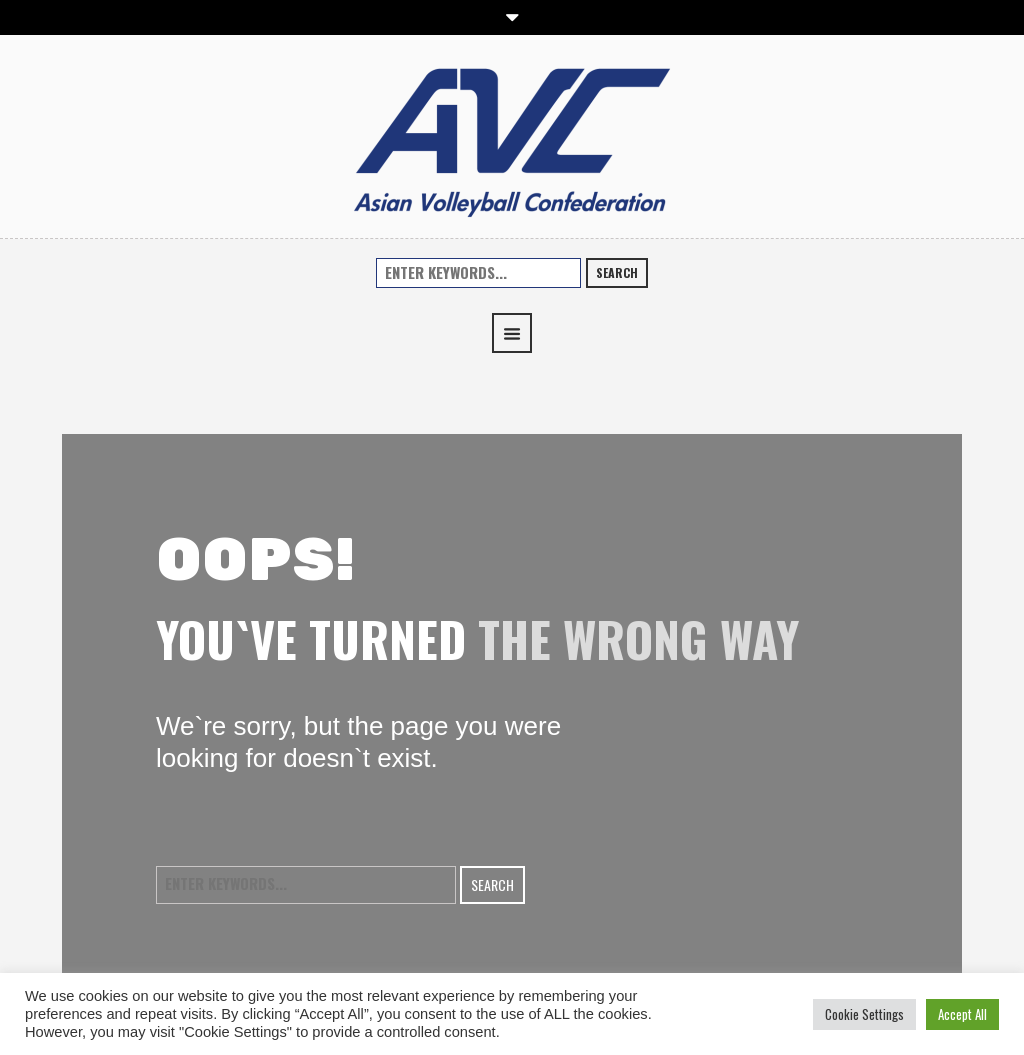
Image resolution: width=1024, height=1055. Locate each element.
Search (617, 272)
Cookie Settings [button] (864, 1014)
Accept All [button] (962, 1014)
